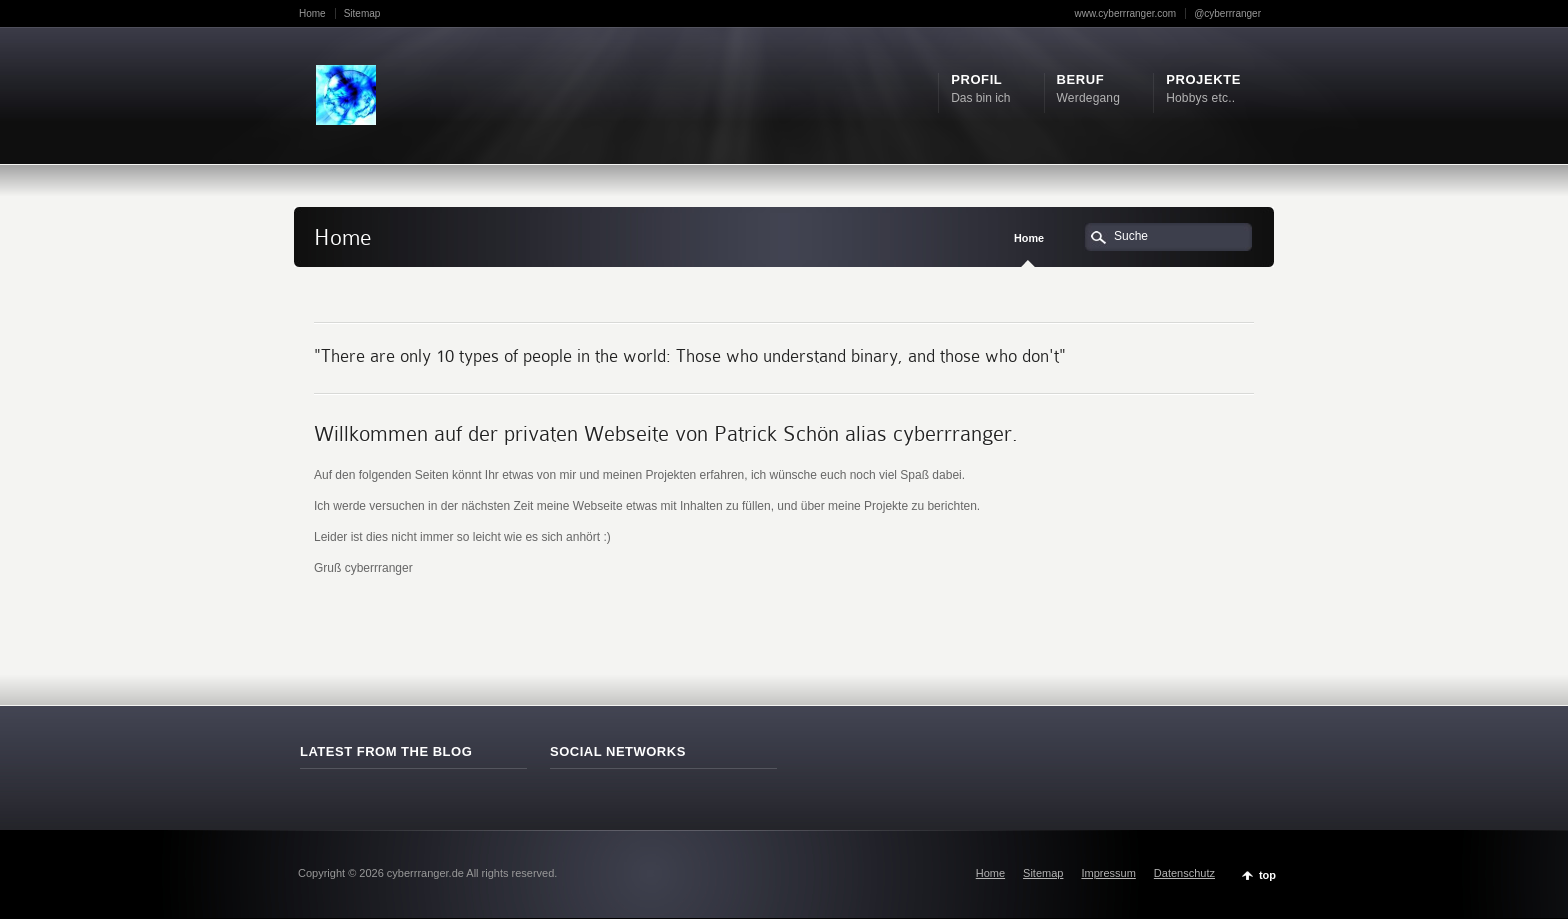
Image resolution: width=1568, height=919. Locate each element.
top (1267, 875)
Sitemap (362, 13)
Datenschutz (1184, 873)
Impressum (1108, 873)
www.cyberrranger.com (1125, 13)
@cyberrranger (1227, 13)
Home (312, 13)
